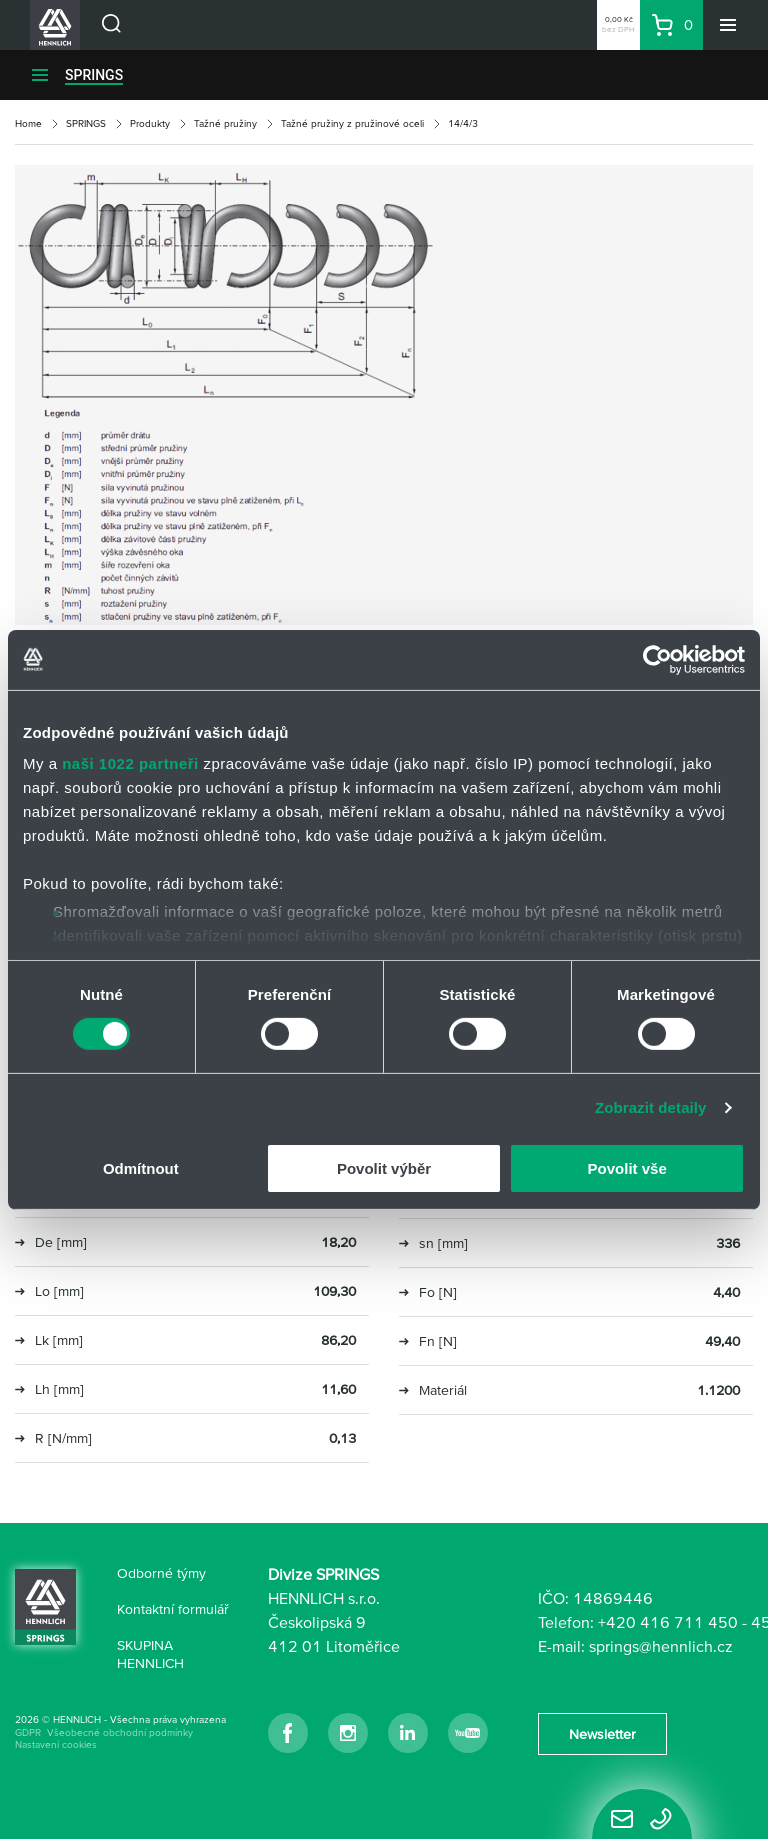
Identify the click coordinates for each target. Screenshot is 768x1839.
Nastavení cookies (56, 1744)
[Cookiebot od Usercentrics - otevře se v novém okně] (657, 659)
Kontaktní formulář (173, 1609)
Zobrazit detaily (651, 1107)
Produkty (150, 123)
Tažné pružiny (225, 123)
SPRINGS (94, 75)
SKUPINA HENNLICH (150, 1654)
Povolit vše (627, 1168)
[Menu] (728, 25)
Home (28, 123)
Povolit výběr (384, 1168)
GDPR (28, 1732)
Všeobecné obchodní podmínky (120, 1732)
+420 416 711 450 (668, 1622)
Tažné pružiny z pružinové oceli (352, 123)
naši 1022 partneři (130, 763)
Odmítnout (141, 1168)
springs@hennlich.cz (661, 1646)
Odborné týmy (161, 1573)
